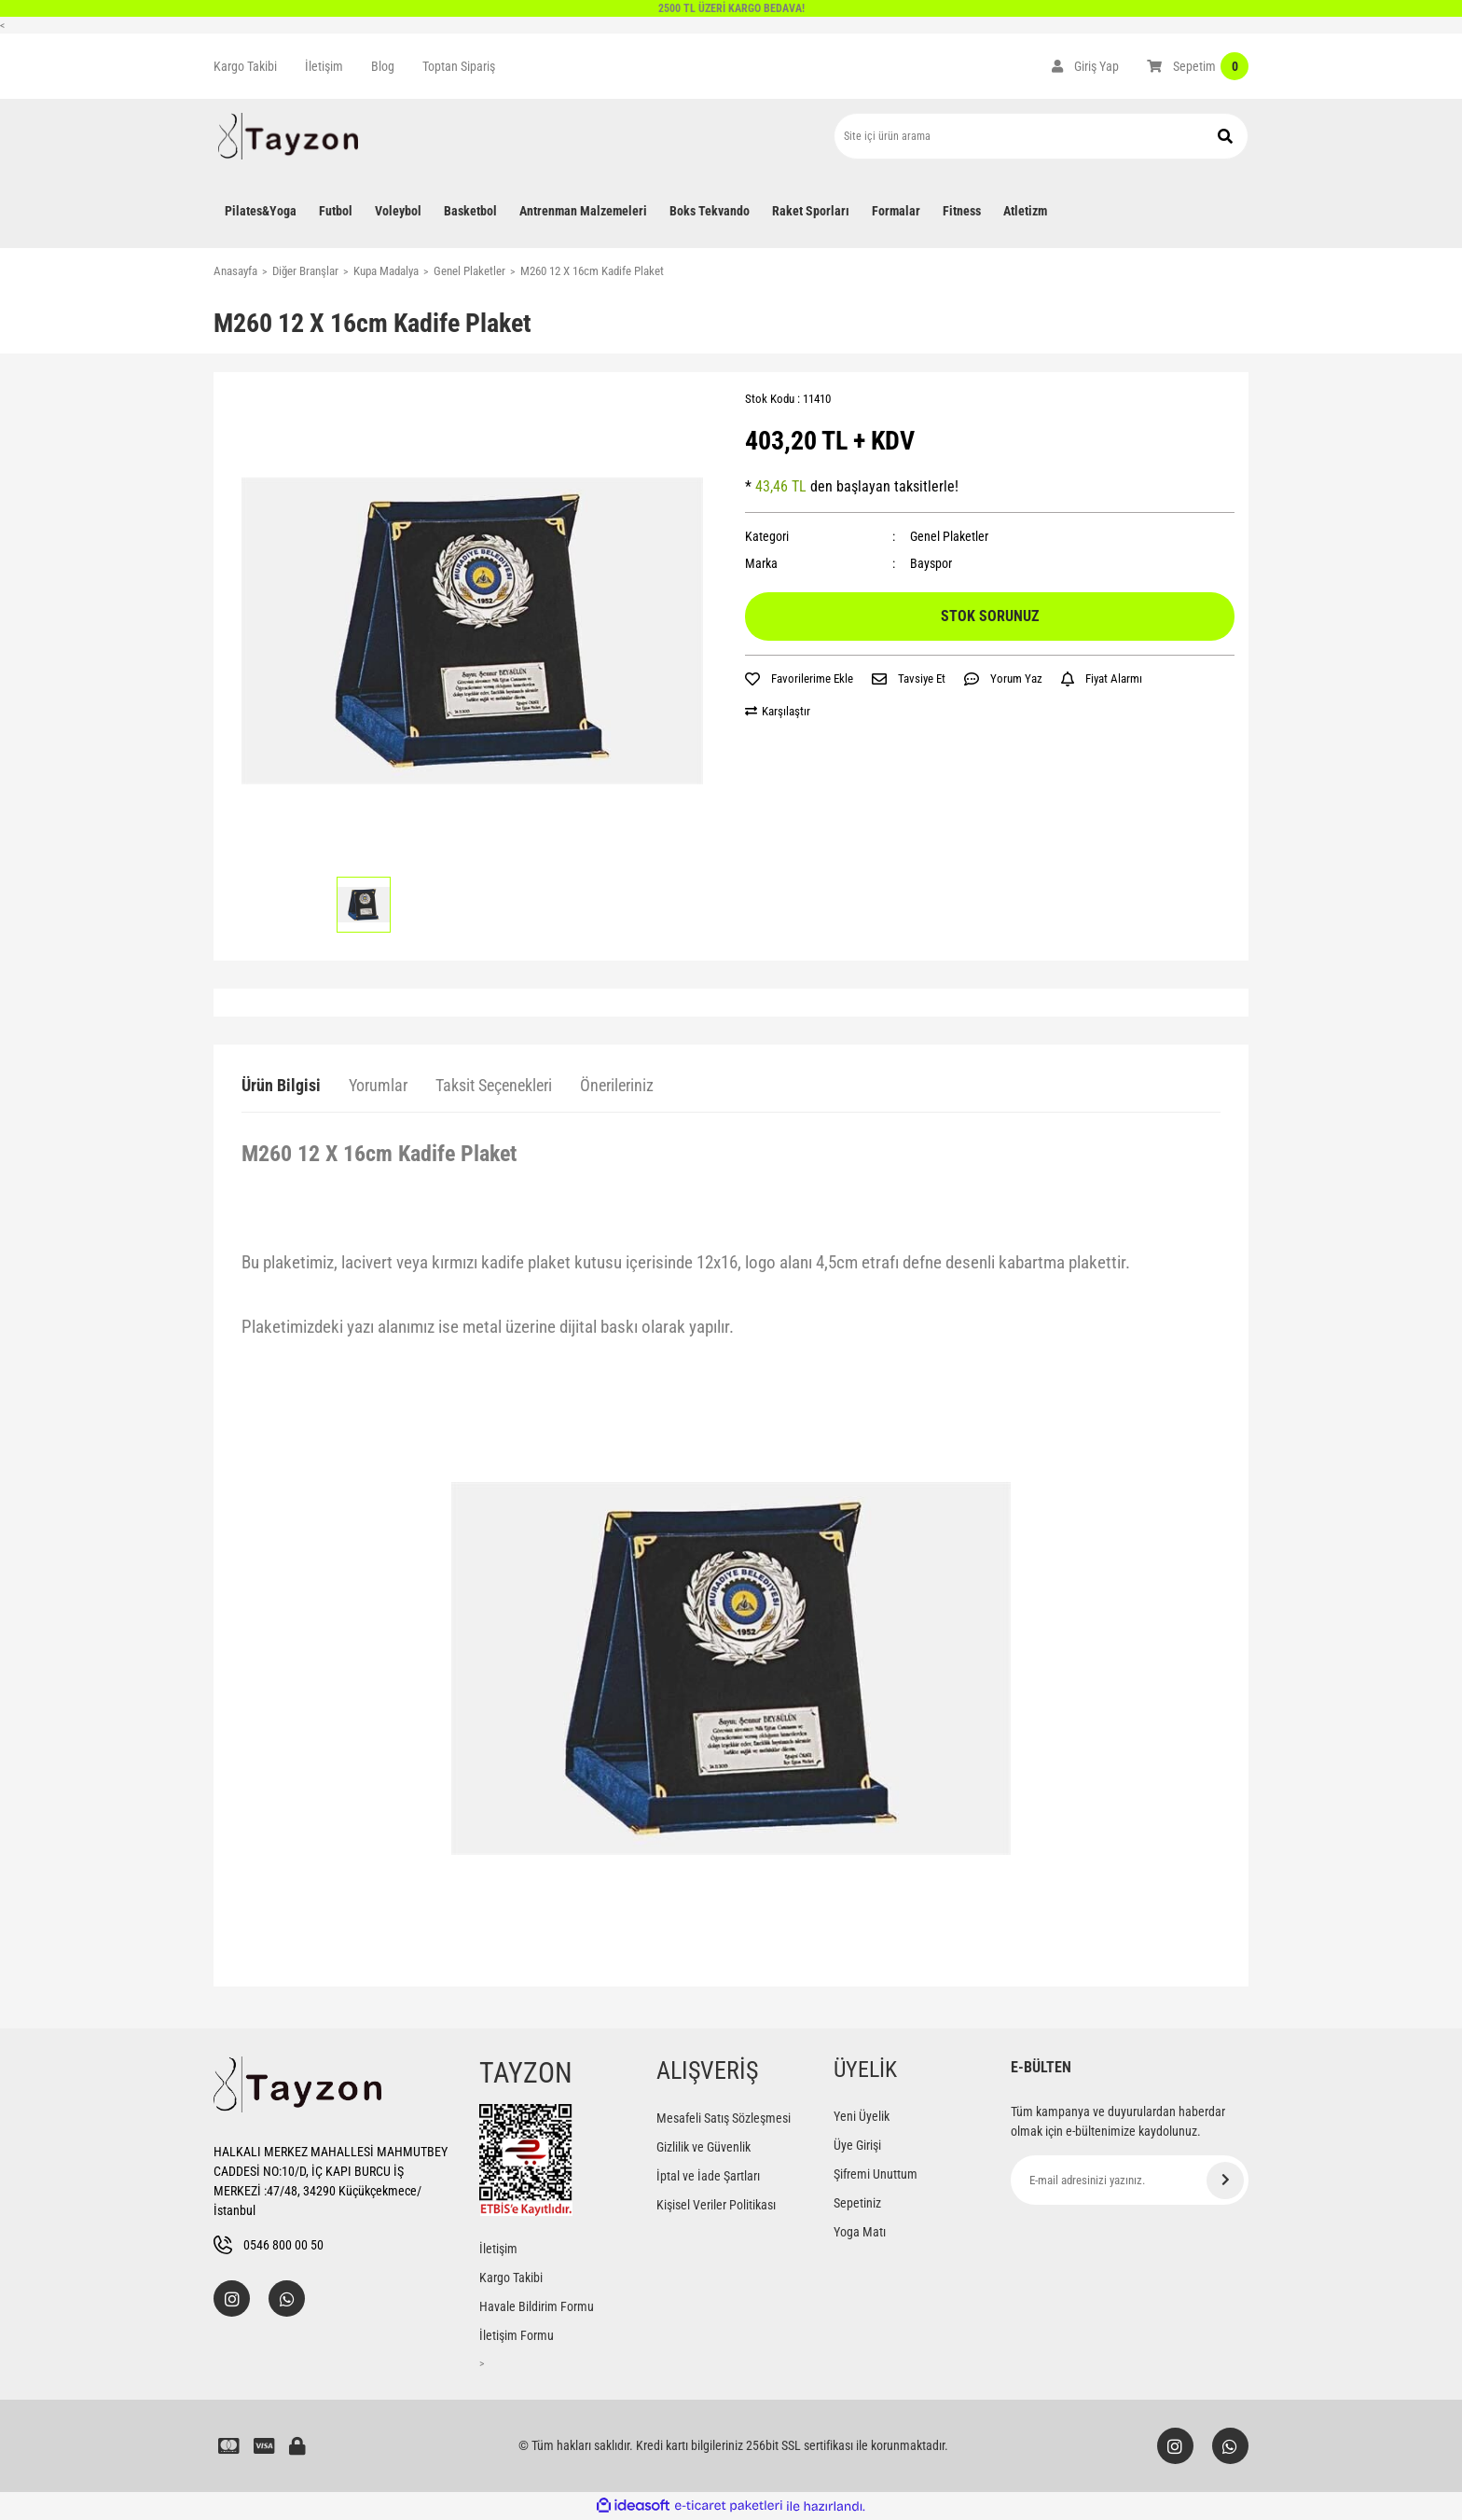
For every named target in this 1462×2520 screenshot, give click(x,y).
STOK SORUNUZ (990, 616)
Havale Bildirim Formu (536, 2306)
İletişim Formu (516, 2335)
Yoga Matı (860, 2231)
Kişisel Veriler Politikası (716, 2204)
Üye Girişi (857, 2145)
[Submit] (1225, 2180)
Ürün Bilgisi (281, 1085)
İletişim (324, 66)
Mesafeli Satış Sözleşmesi (723, 2118)
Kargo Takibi (245, 66)
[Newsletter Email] (1129, 2180)
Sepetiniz (857, 2202)
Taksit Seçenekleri (493, 1085)
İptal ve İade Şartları (708, 2175)
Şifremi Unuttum (875, 2174)
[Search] (1041, 136)
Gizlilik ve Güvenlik (703, 2146)
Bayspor (931, 563)
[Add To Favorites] (799, 679)
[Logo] (288, 136)
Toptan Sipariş (458, 66)
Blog (382, 66)
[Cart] (1197, 66)
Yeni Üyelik (862, 2116)
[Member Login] (1085, 66)
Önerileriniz (617, 1085)
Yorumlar (378, 1085)
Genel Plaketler (949, 536)
